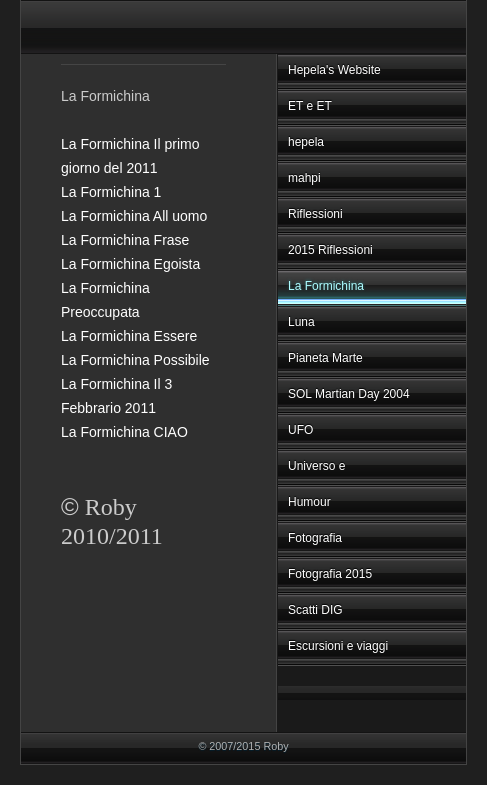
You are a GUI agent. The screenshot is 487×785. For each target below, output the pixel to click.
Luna (301, 322)
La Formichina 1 (111, 192)
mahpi (304, 178)
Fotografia (315, 538)
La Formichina (326, 286)
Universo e (316, 466)
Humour (309, 502)
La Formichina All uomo (134, 216)
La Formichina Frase (125, 240)
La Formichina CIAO (124, 432)
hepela (306, 142)
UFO (300, 430)
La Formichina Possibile (135, 360)
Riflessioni (315, 214)
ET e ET (310, 106)
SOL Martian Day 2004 (349, 394)
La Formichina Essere (129, 336)
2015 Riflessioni (330, 250)
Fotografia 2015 (330, 574)
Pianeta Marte (325, 358)
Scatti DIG (315, 610)
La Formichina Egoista (130, 264)
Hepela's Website (334, 70)
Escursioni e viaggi (338, 646)
